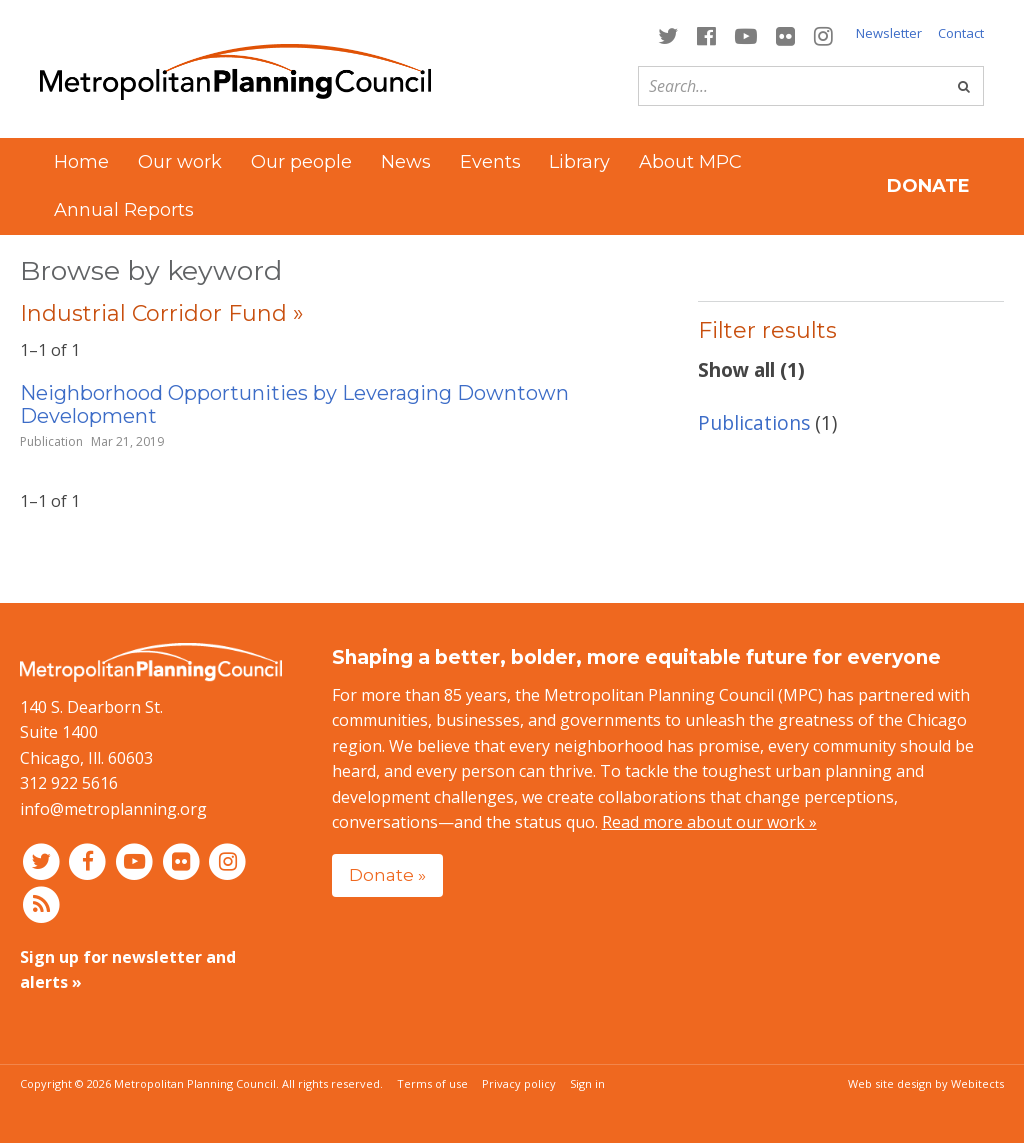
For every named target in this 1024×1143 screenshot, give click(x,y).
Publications (754, 422)
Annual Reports (124, 210)
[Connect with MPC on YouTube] (745, 34)
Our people (301, 162)
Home (81, 162)
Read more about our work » (709, 822)
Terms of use (432, 1083)
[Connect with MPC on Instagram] (824, 34)
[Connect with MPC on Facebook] (706, 34)
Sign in (587, 1083)
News (406, 162)
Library (579, 162)
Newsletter (889, 33)
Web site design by (926, 1083)
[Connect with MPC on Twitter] (667, 34)
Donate (928, 186)
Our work (180, 162)
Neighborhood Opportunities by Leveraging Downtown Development (294, 404)
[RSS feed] (41, 903)
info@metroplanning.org (113, 809)
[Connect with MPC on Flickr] (786, 34)
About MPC (690, 162)
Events (490, 162)
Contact (961, 33)
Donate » (387, 874)
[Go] (964, 86)
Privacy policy (519, 1083)
